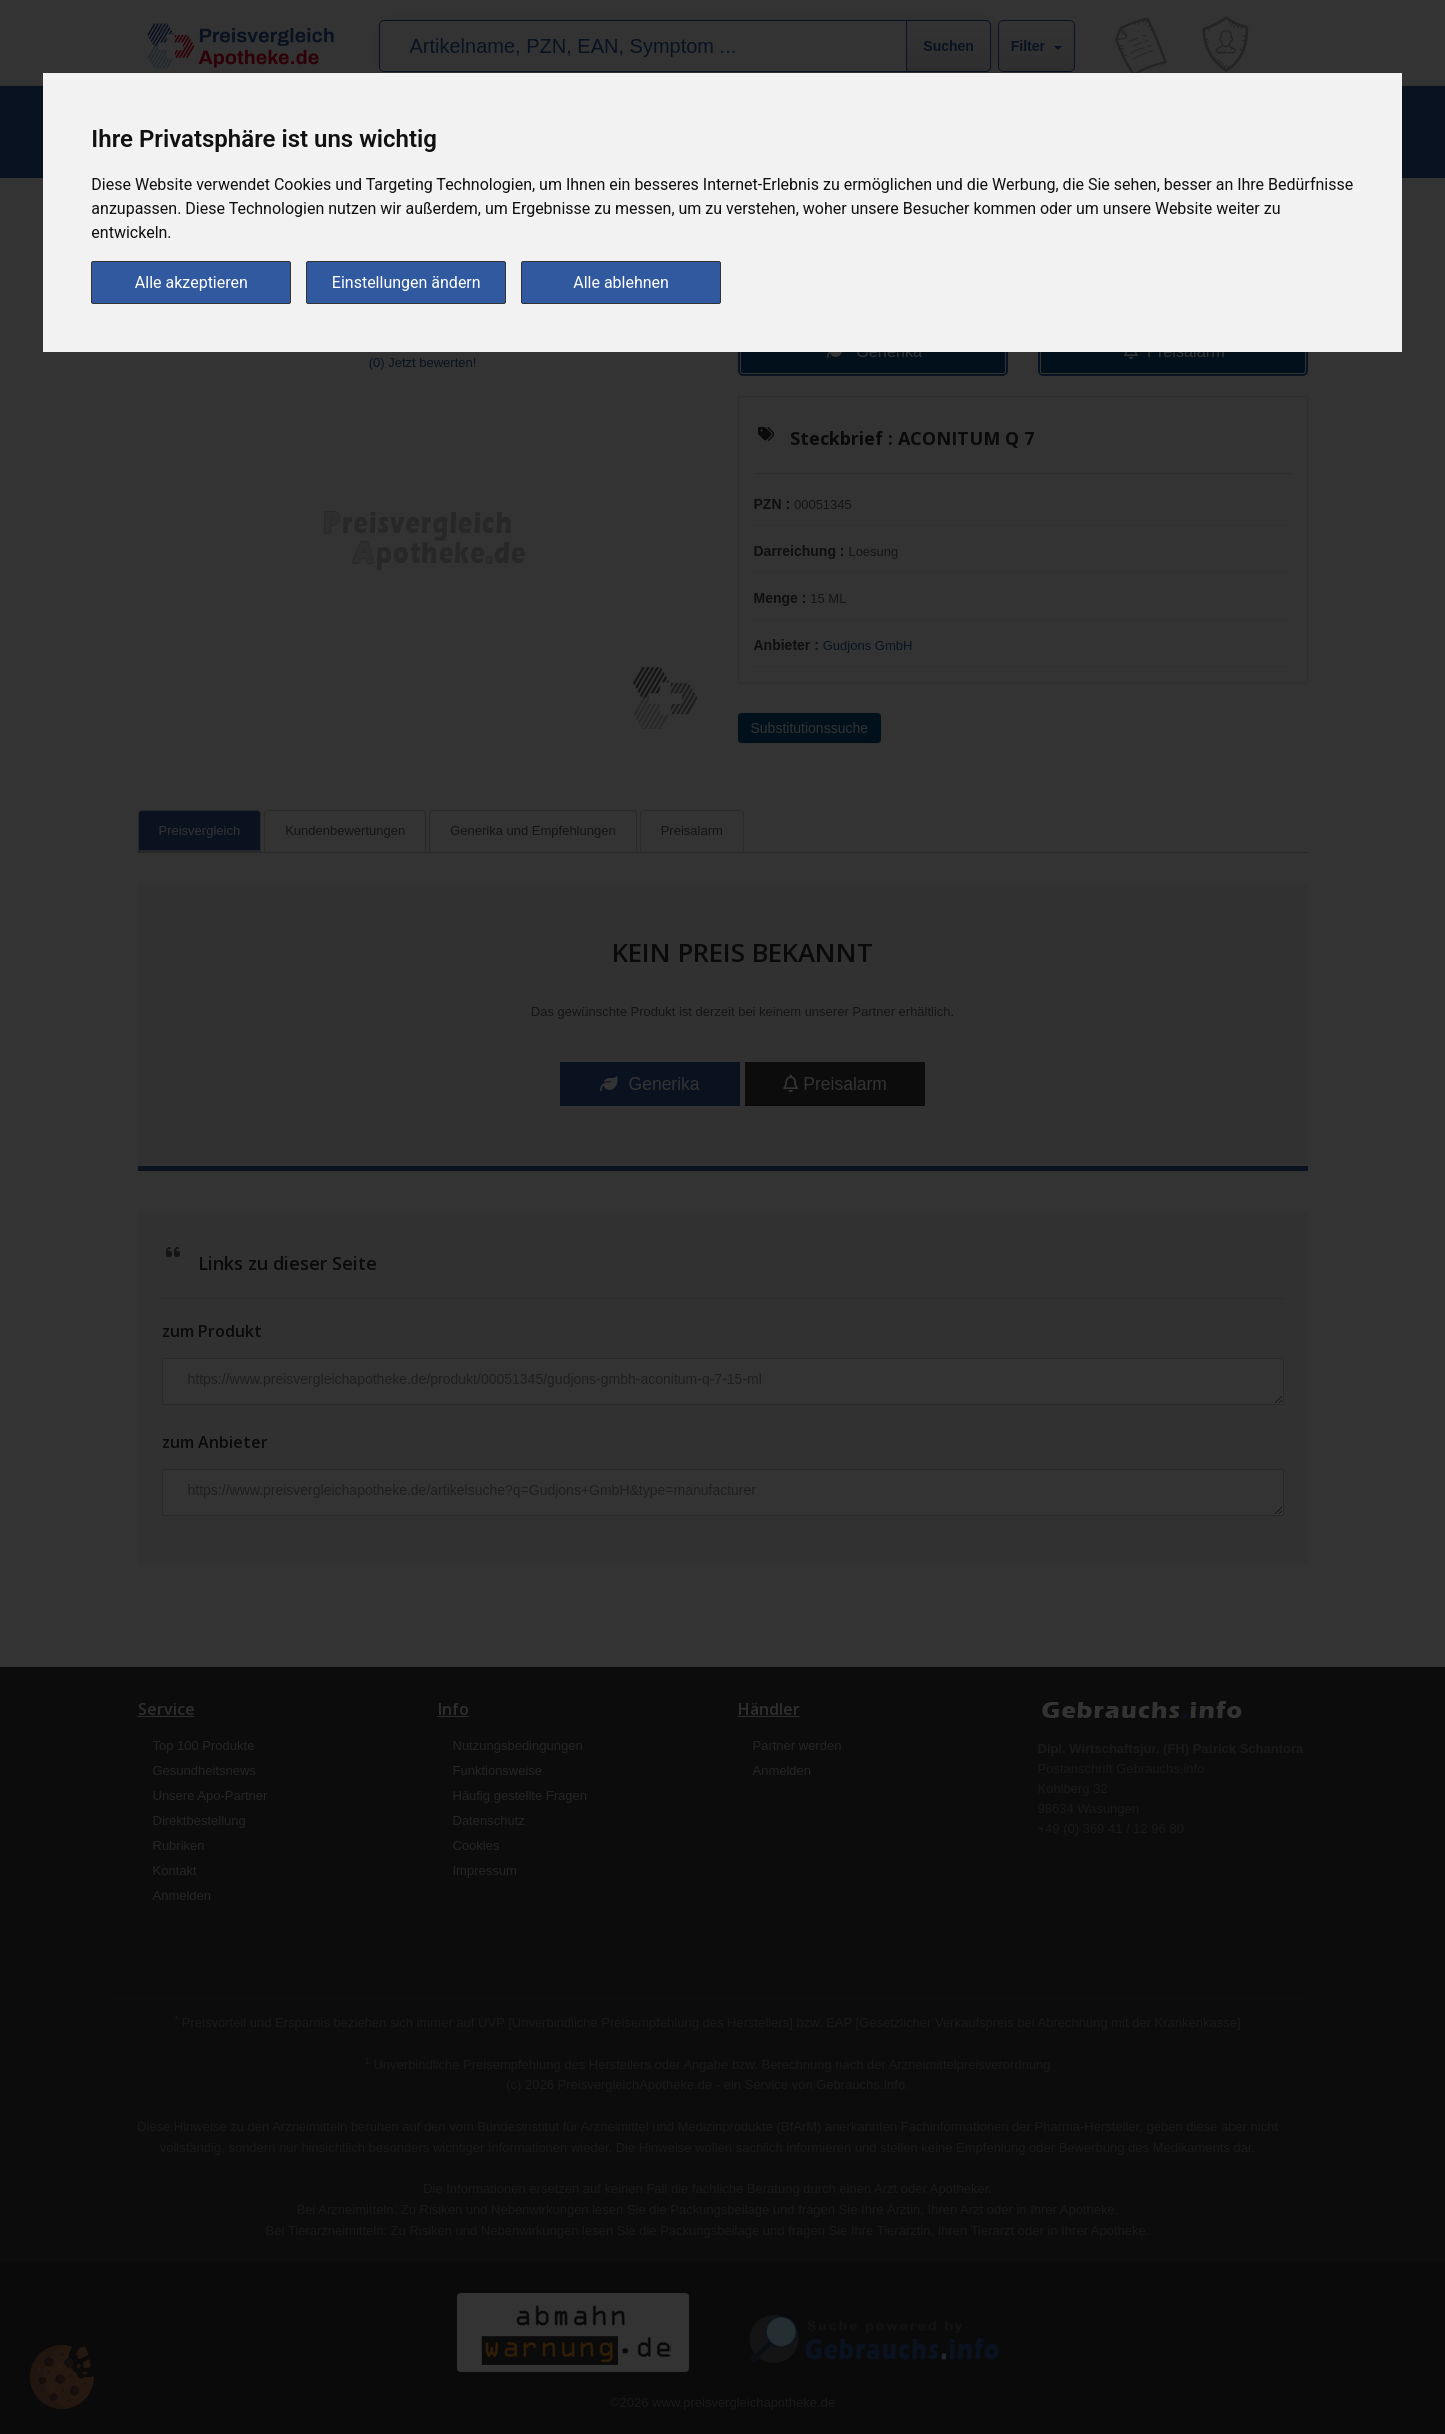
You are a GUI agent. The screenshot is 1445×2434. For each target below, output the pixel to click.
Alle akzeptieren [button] (191, 281)
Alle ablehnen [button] (621, 281)
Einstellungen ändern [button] (406, 281)
